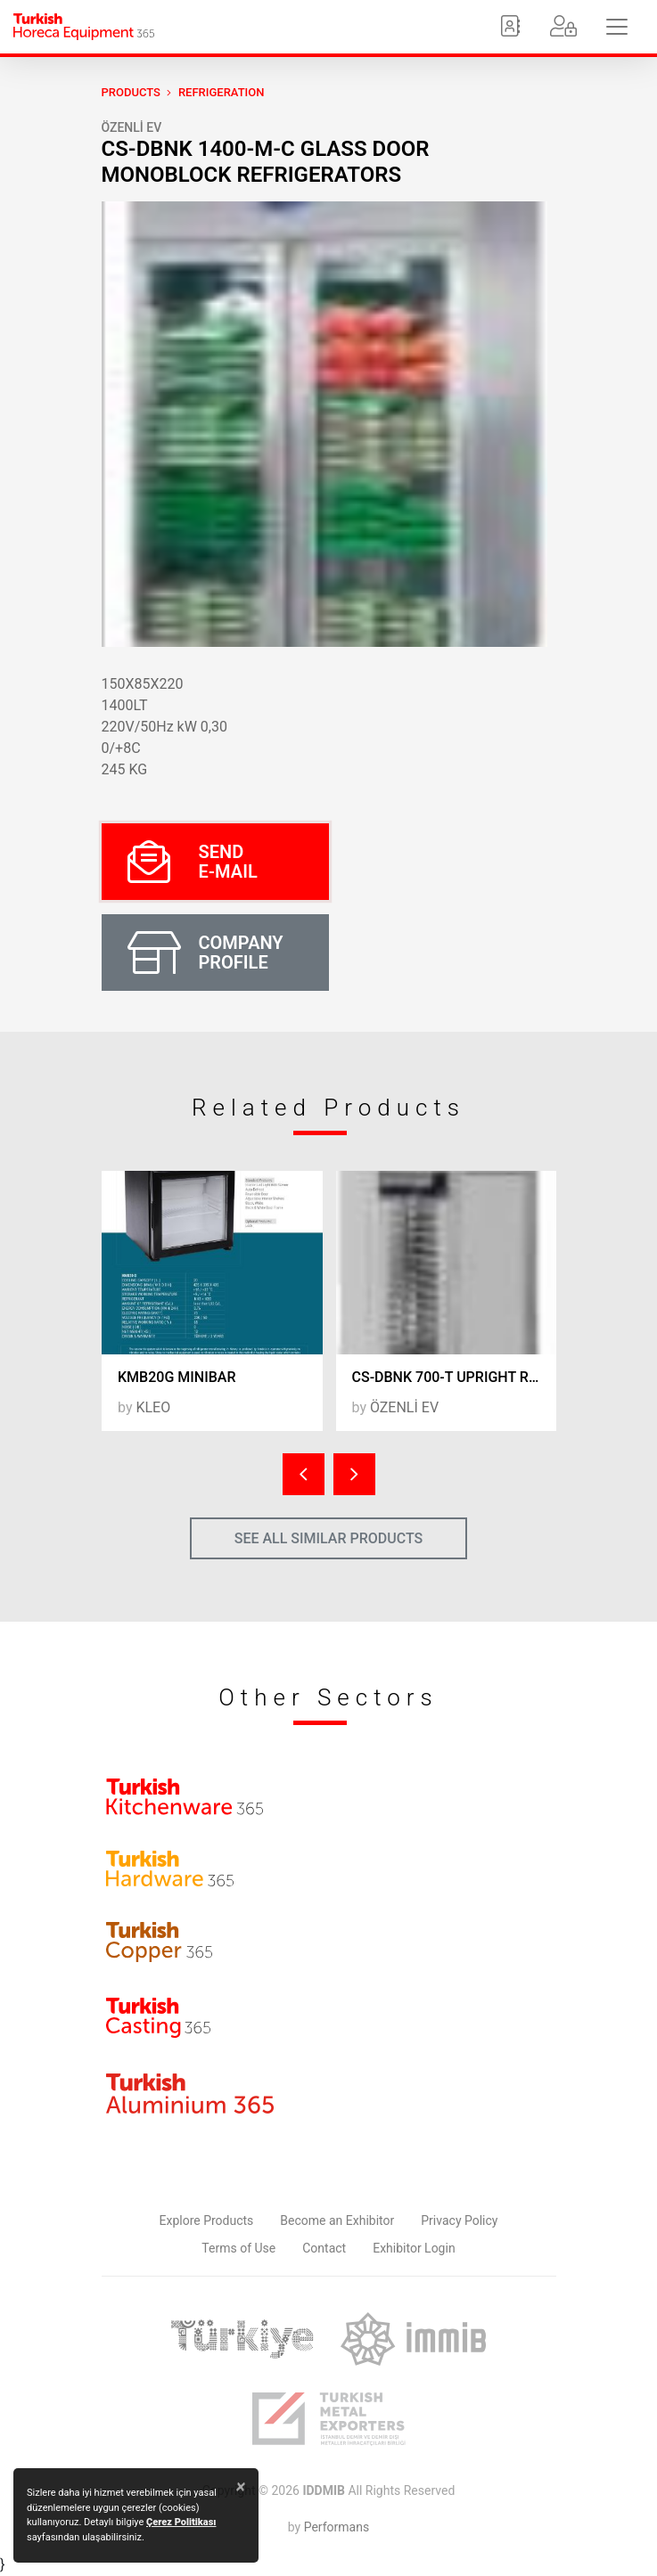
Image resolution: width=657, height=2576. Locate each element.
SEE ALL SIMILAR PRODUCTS (328, 1538)
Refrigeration (221, 92)
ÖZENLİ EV (132, 127)
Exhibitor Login (414, 2248)
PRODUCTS (131, 92)
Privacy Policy (459, 2220)
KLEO (153, 1407)
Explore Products (207, 2220)
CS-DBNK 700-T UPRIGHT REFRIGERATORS (454, 1377)
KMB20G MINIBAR (176, 1377)
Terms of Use (238, 2248)
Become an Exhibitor (337, 2220)
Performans (336, 2527)
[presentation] (303, 1474)
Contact (324, 2248)
